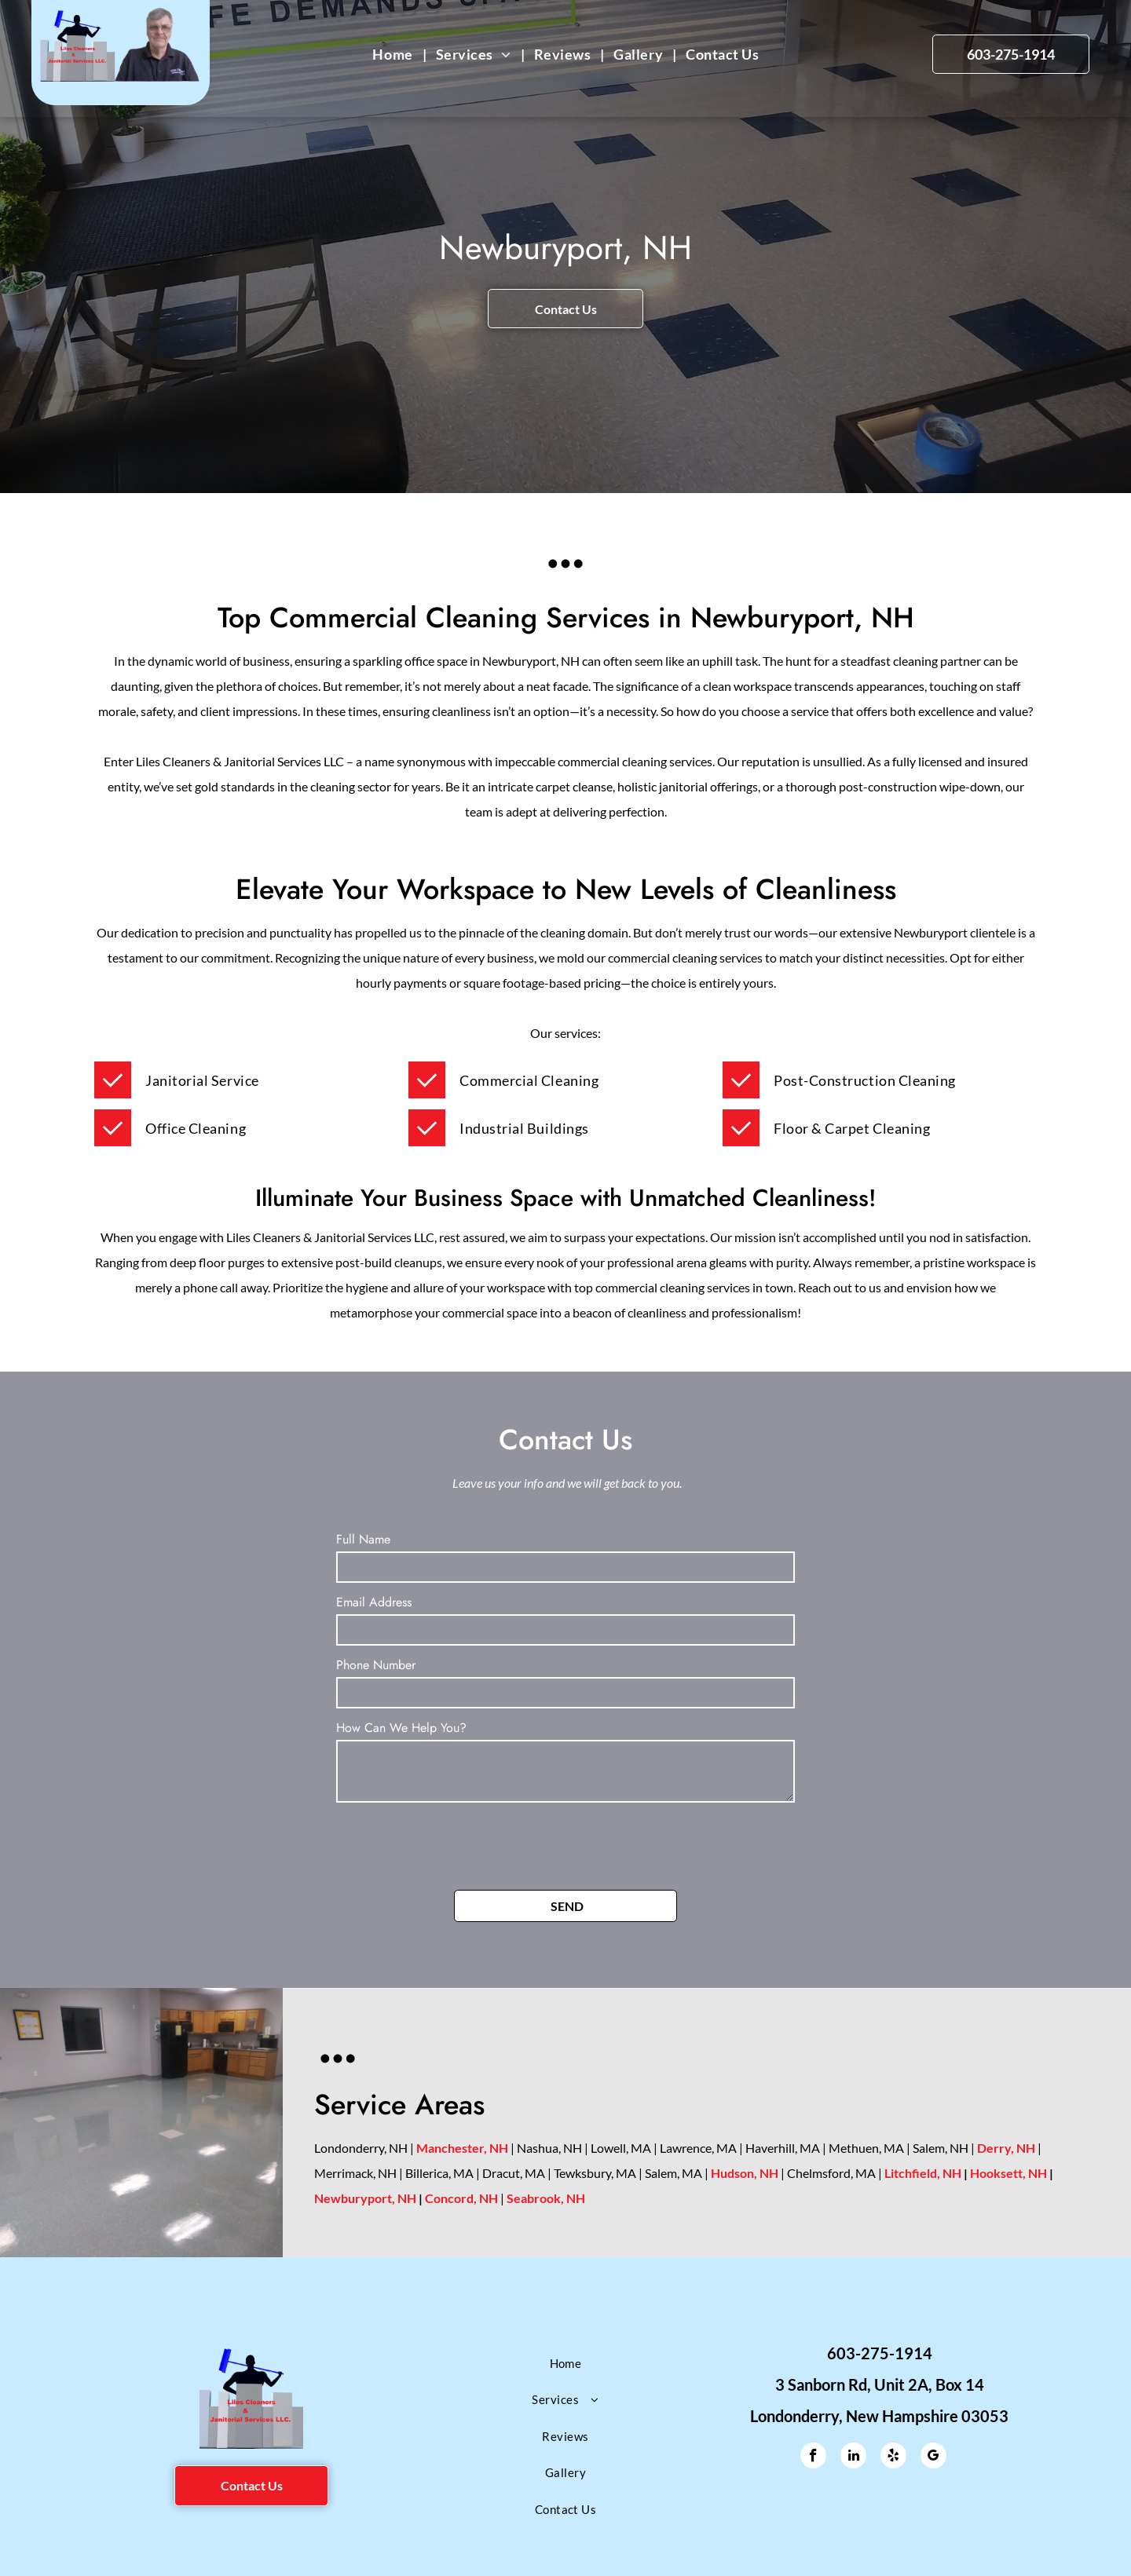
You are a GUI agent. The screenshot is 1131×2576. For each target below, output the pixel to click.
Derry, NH (1006, 2147)
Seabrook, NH (546, 2198)
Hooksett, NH (1008, 2172)
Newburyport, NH (365, 2198)
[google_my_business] (933, 2457)
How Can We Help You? (401, 1728)
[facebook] (813, 2457)
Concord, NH (461, 2198)
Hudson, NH (744, 2172)
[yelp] (893, 2457)
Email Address (374, 1602)
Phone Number (375, 1665)
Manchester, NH (462, 2147)
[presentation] (455, 1843)
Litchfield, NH (922, 2172)
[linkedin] (853, 2457)
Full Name (363, 1539)
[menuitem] (394, 54)
